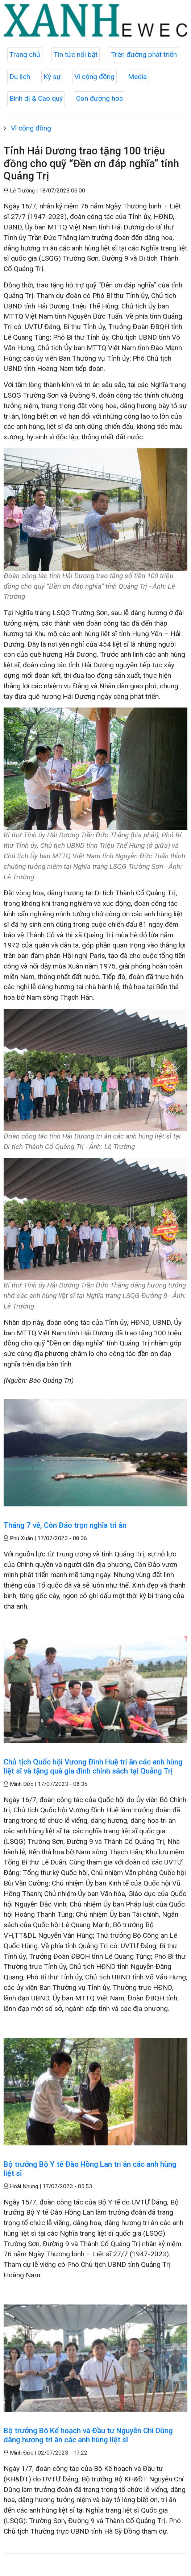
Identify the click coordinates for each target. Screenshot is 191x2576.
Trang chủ (24, 54)
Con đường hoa (99, 98)
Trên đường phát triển (144, 54)
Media (137, 76)
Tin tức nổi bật (75, 54)
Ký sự (52, 76)
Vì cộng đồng (94, 76)
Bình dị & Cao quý (36, 98)
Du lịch (19, 76)
